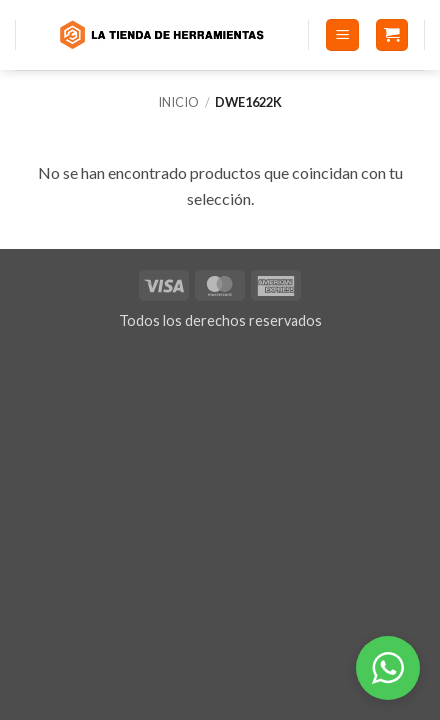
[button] (342, 35)
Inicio (178, 102)
